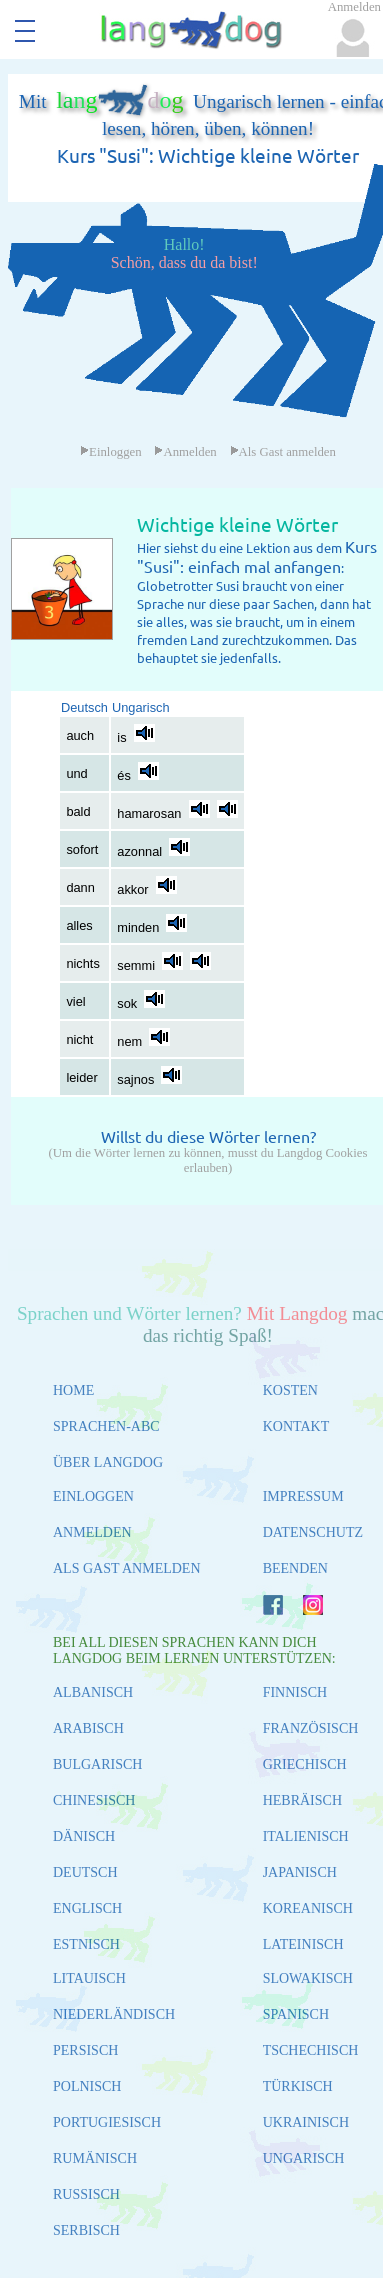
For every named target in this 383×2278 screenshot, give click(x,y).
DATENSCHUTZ (313, 1532)
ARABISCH (88, 1728)
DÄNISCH (84, 1836)
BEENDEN (295, 1568)
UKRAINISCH (306, 2122)
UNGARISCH (304, 2158)
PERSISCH (85, 2050)
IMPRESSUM (303, 1496)
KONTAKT (296, 1426)
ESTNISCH (86, 1944)
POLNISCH (87, 2086)
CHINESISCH (94, 1800)
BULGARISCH (97, 1764)
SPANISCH (296, 2014)
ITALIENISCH (306, 1836)
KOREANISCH (308, 1908)
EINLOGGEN (93, 1496)
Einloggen (111, 452)
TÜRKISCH (298, 2086)
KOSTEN (290, 1390)
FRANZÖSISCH (311, 1728)
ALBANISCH (93, 1692)
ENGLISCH (87, 1908)
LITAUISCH (89, 1978)
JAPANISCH (300, 1872)
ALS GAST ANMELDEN (127, 1568)
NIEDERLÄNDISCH (114, 2014)
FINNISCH (295, 1692)
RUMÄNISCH (95, 2158)
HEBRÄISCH (302, 1800)
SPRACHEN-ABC (106, 1426)
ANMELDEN (92, 1532)
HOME (73, 1390)
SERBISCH (86, 2230)
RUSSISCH (86, 2194)
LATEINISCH (303, 1944)
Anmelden (185, 452)
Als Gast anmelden (283, 452)
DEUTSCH (85, 1872)
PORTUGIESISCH (107, 2122)
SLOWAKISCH (308, 1978)
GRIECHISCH (305, 1764)
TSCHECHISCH (311, 2050)
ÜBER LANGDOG (108, 1462)
